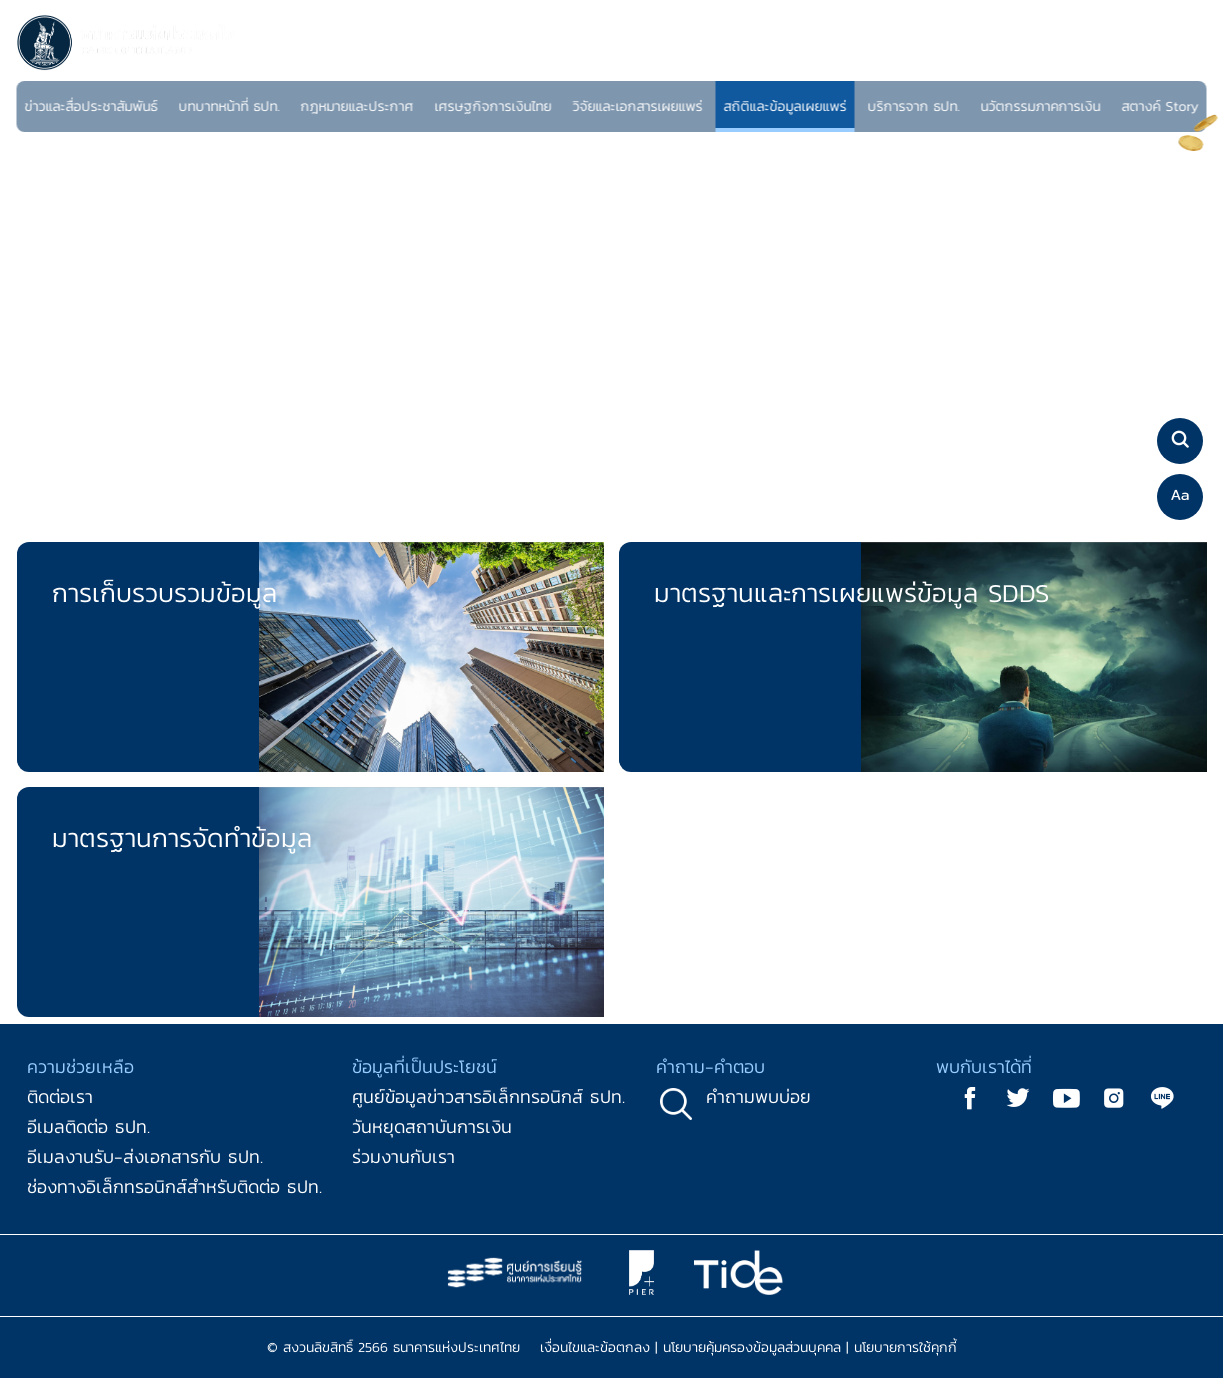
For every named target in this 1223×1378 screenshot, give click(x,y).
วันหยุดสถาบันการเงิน (432, 1126)
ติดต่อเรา (60, 1096)
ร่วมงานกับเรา (403, 1156)
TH (1160, 64)
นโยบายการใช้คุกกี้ (905, 1347)
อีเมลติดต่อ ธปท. (88, 1126)
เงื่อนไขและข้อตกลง (595, 1347)
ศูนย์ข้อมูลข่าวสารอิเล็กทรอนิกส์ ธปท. (488, 1096)
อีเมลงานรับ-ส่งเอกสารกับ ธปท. (145, 1156)
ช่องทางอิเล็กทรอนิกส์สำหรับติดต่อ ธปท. (174, 1186)
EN (1183, 64)
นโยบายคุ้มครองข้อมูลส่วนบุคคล (752, 1347)
